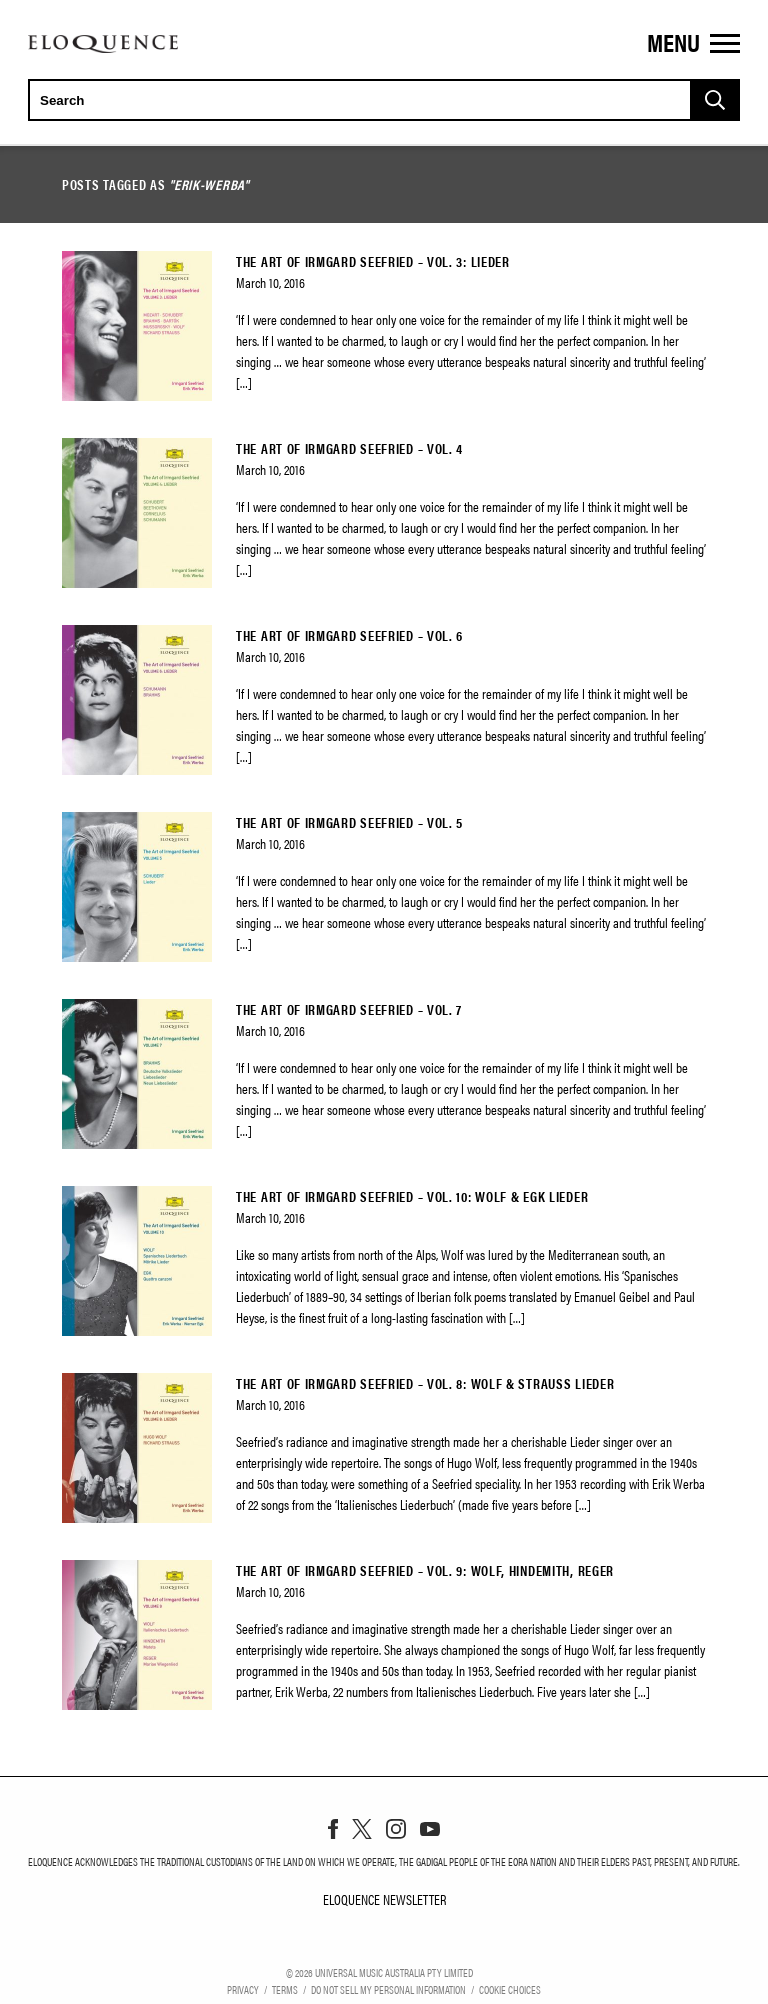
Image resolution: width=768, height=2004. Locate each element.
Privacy (243, 1989)
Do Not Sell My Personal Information (388, 1989)
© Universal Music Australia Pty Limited (379, 1972)
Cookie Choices (510, 1989)
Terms (285, 1989)
